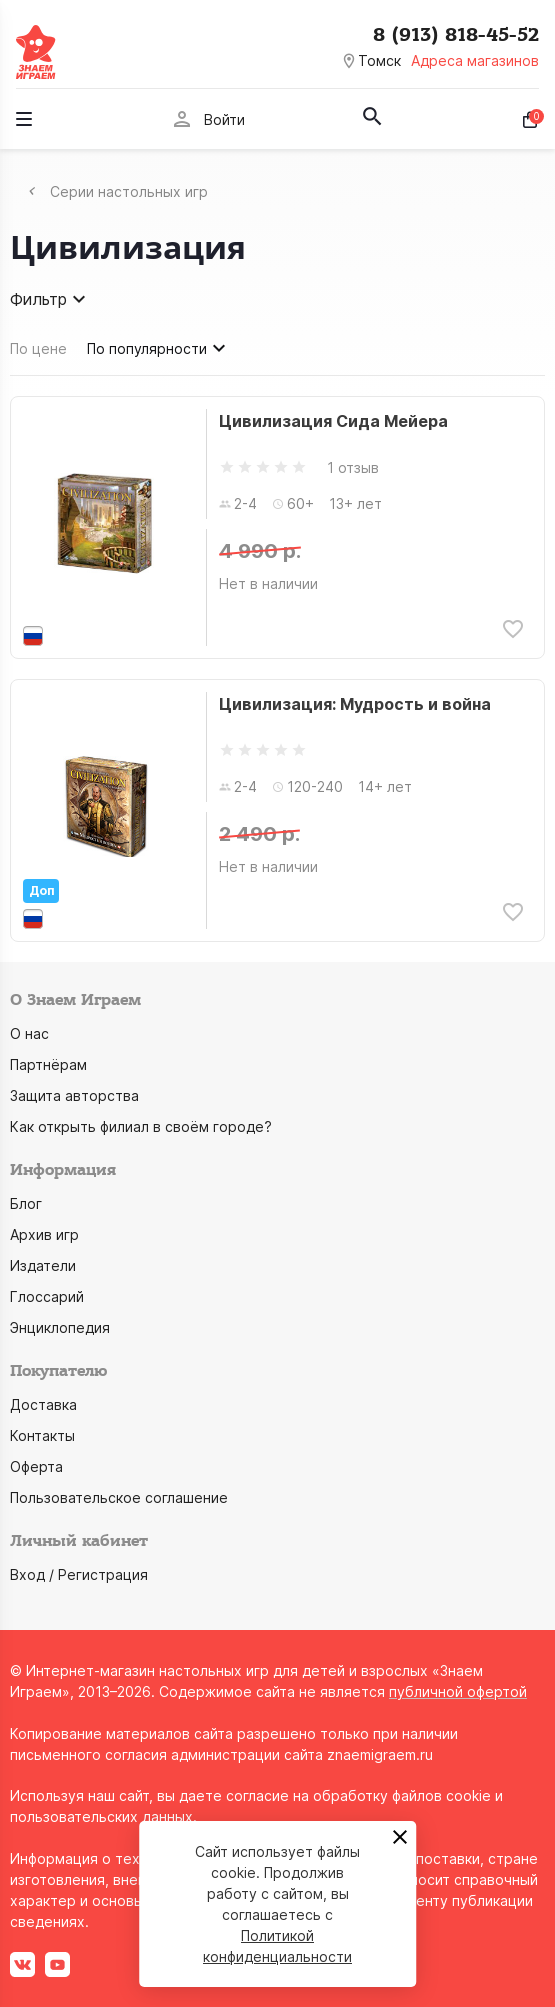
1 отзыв (353, 467)
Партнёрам (48, 1064)
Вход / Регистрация (79, 1574)
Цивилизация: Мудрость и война (355, 704)
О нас (29, 1033)
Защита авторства (74, 1095)
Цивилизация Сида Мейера (333, 421)
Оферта (36, 1466)
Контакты (42, 1435)
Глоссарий (47, 1296)
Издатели (43, 1265)
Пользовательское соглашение (119, 1497)
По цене (38, 348)
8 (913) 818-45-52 (456, 35)
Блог (26, 1203)
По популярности (159, 348)
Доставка (43, 1404)
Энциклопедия (60, 1327)
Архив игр (44, 1234)
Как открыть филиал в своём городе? (141, 1126)
